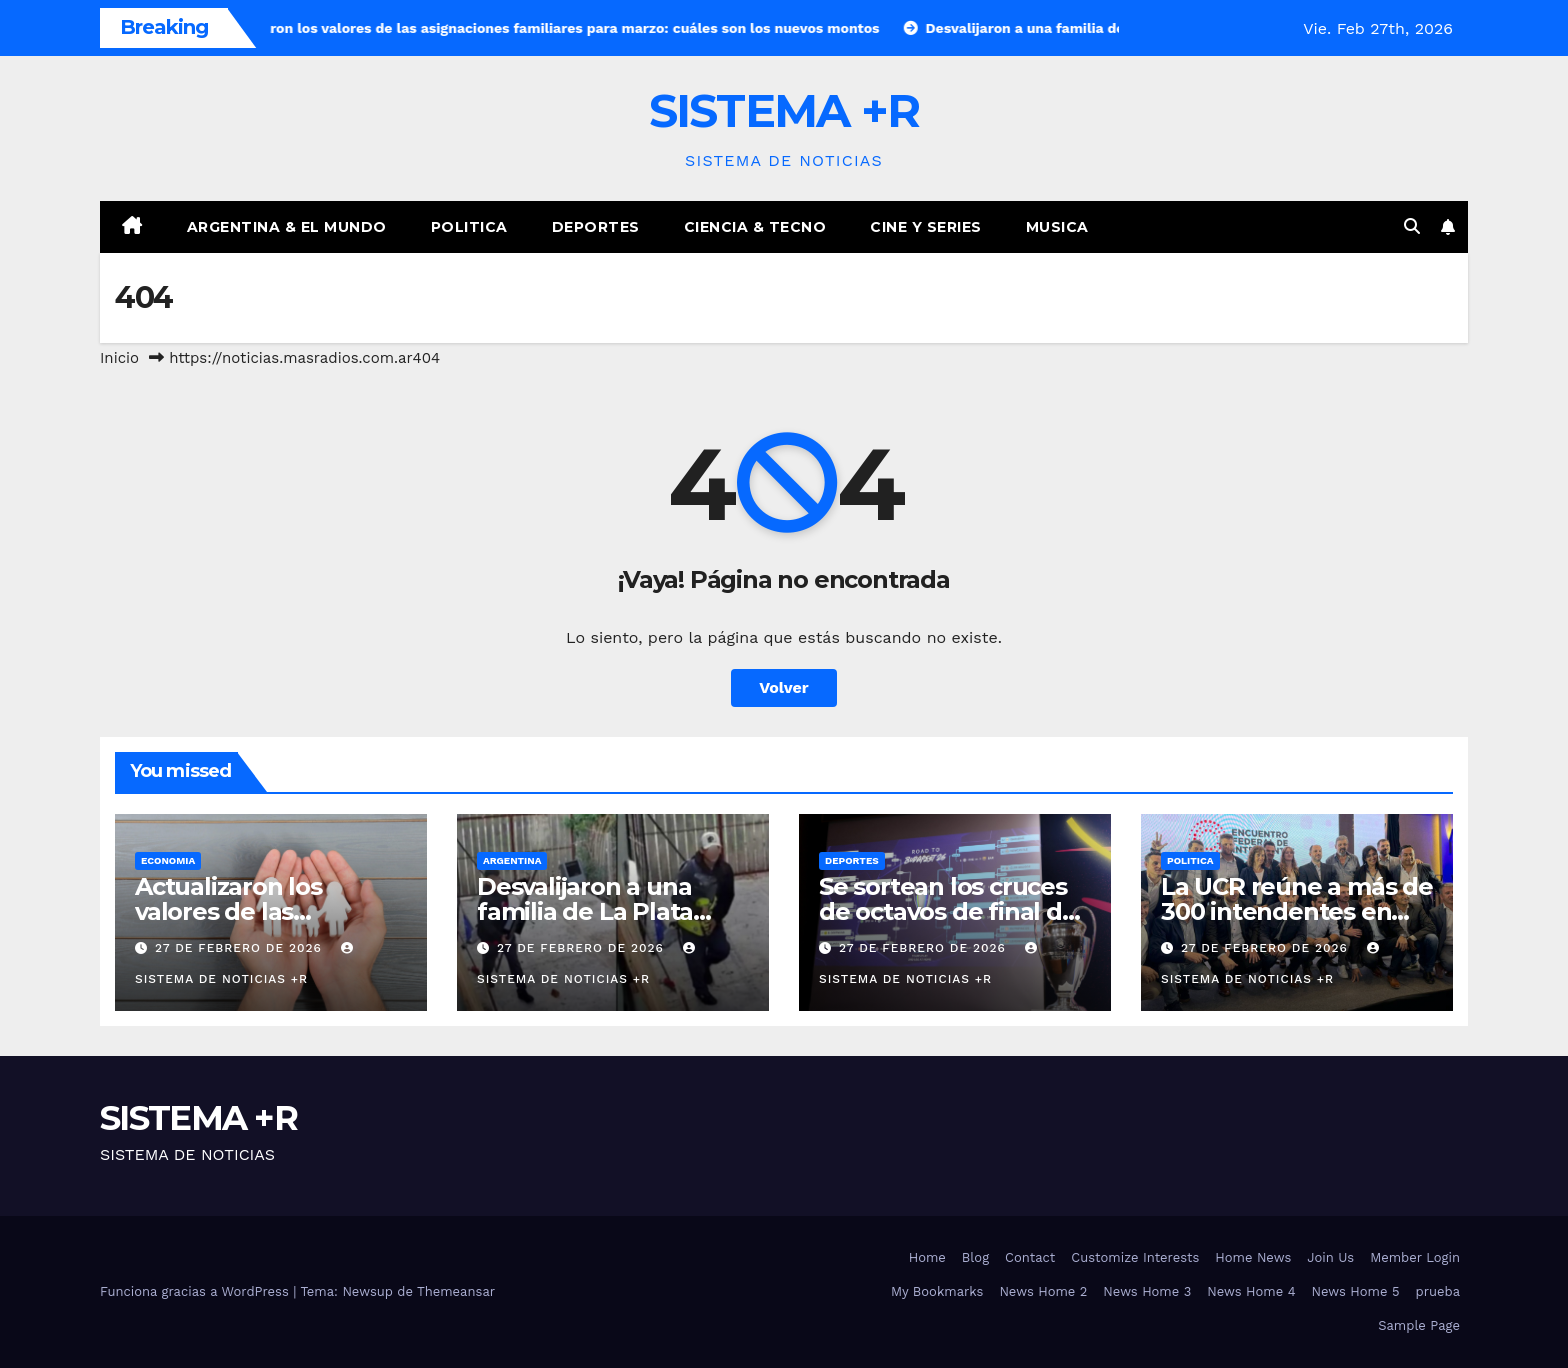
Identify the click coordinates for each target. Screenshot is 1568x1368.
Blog (975, 1257)
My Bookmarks (937, 1291)
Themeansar (456, 1291)
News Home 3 (1147, 1291)
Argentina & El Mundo (287, 227)
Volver (784, 687)
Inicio (119, 358)
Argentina (512, 860)
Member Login (1415, 1257)
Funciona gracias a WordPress (196, 1291)
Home (927, 1257)
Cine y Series (926, 227)
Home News (1253, 1257)
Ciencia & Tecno (755, 227)
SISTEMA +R (784, 110)
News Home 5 (1356, 1291)
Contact (1030, 1257)
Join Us (1330, 1257)
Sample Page (1419, 1325)
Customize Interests (1135, 1257)
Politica (469, 227)
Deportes (596, 227)
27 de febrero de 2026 (241, 948)
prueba (1438, 1291)
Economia (168, 860)
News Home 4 (1251, 1291)
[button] (1412, 226)
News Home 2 (1043, 1291)
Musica (1057, 227)
